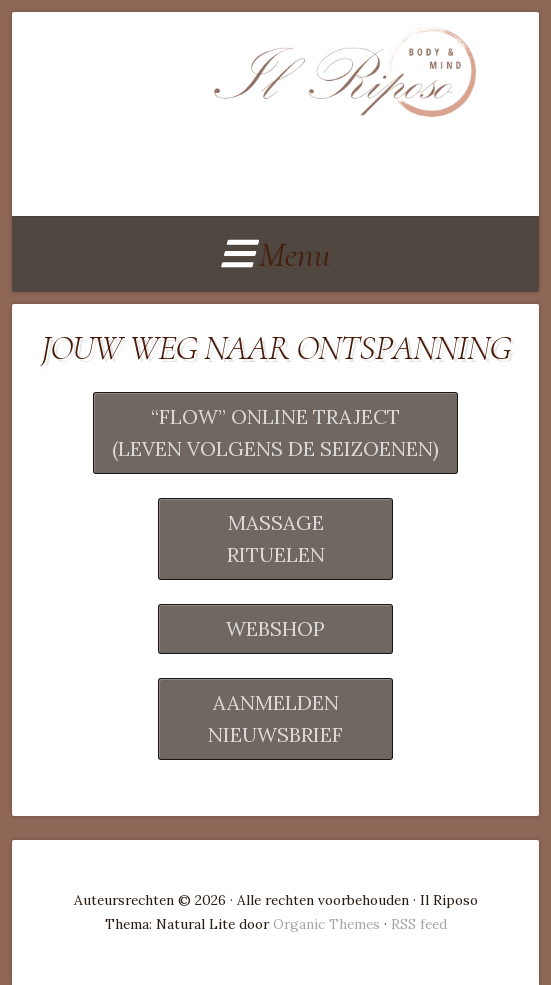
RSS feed (419, 924)
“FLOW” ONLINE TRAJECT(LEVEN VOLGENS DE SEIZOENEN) (275, 432)
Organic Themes (326, 924)
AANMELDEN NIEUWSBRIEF (275, 718)
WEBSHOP (275, 628)
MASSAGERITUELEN (276, 538)
